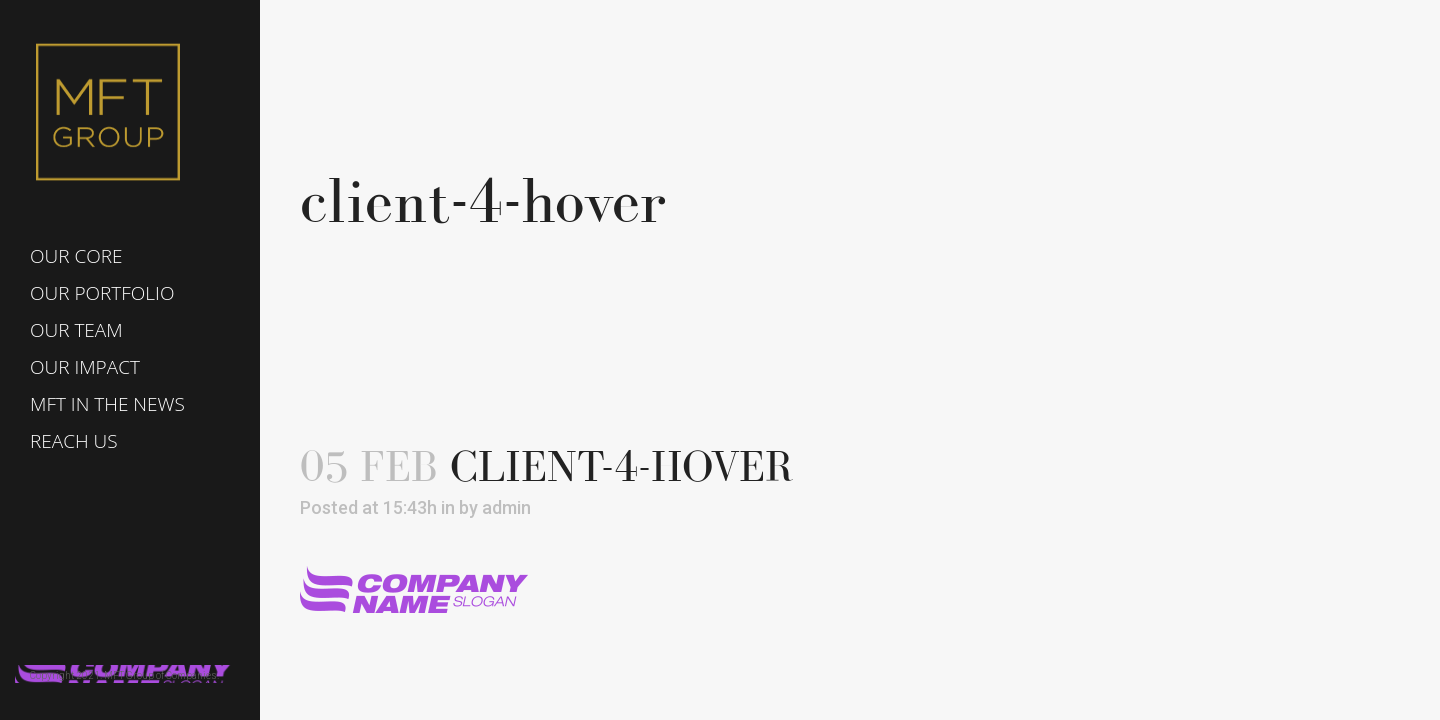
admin (506, 507)
